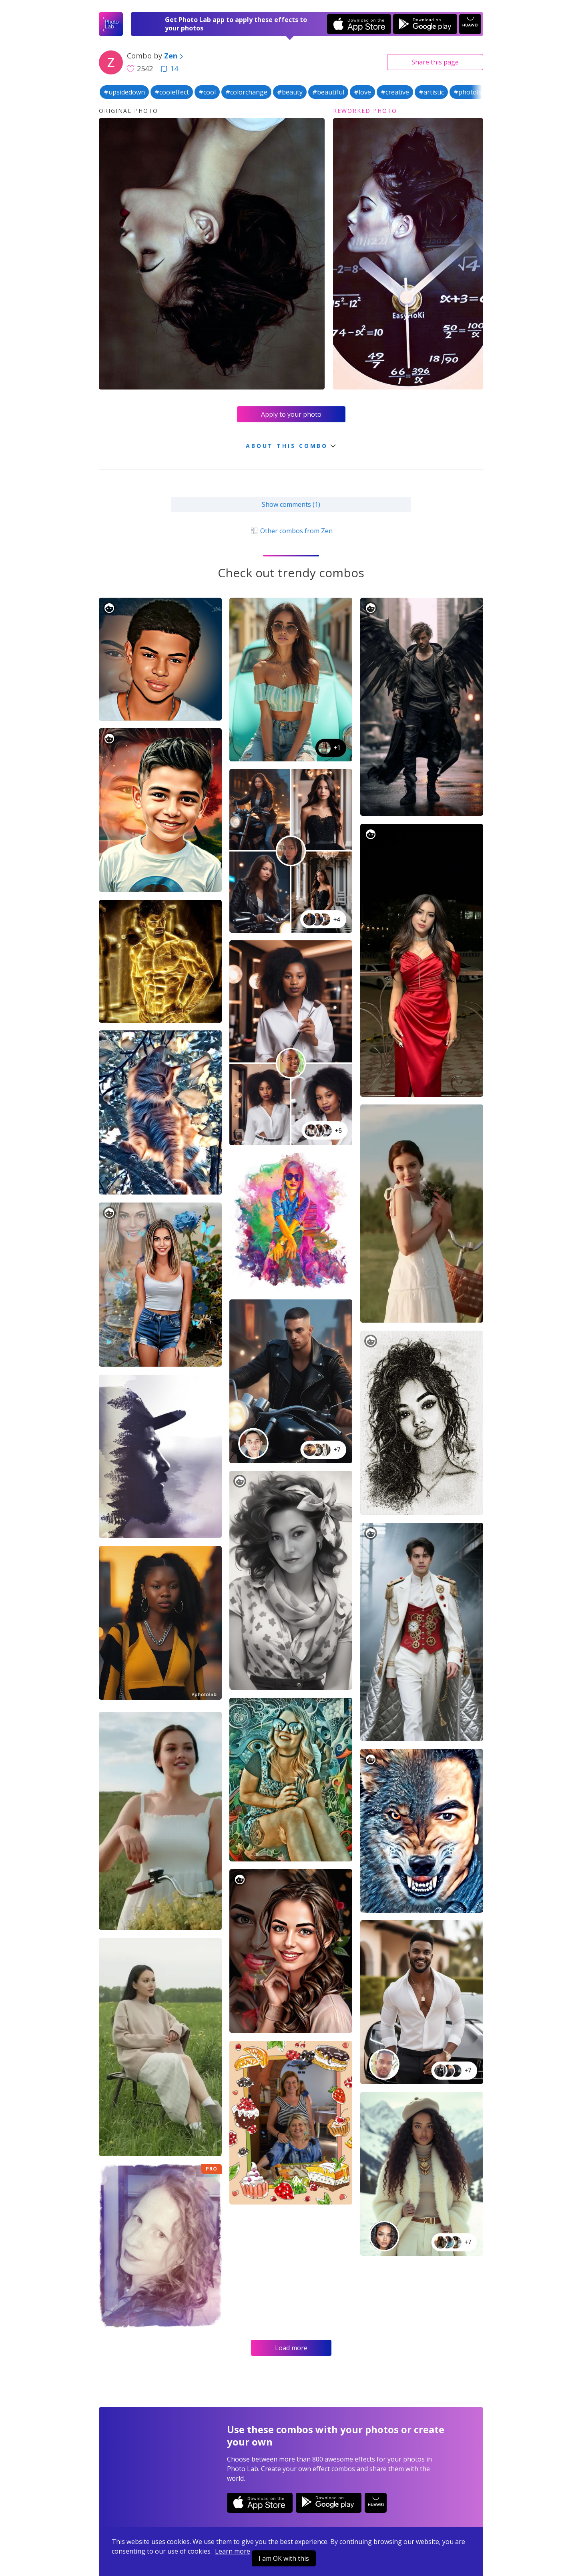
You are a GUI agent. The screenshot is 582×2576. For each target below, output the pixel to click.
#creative (395, 92)
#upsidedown (124, 92)
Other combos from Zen (290, 530)
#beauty (290, 92)
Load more (291, 2347)
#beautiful (328, 92)
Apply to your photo (291, 414)
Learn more (232, 2551)
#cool (207, 92)
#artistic (431, 92)
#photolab (470, 92)
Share (435, 62)
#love (362, 92)
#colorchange (246, 92)
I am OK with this (284, 2558)
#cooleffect (172, 92)
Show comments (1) (291, 504)
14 (169, 68)
